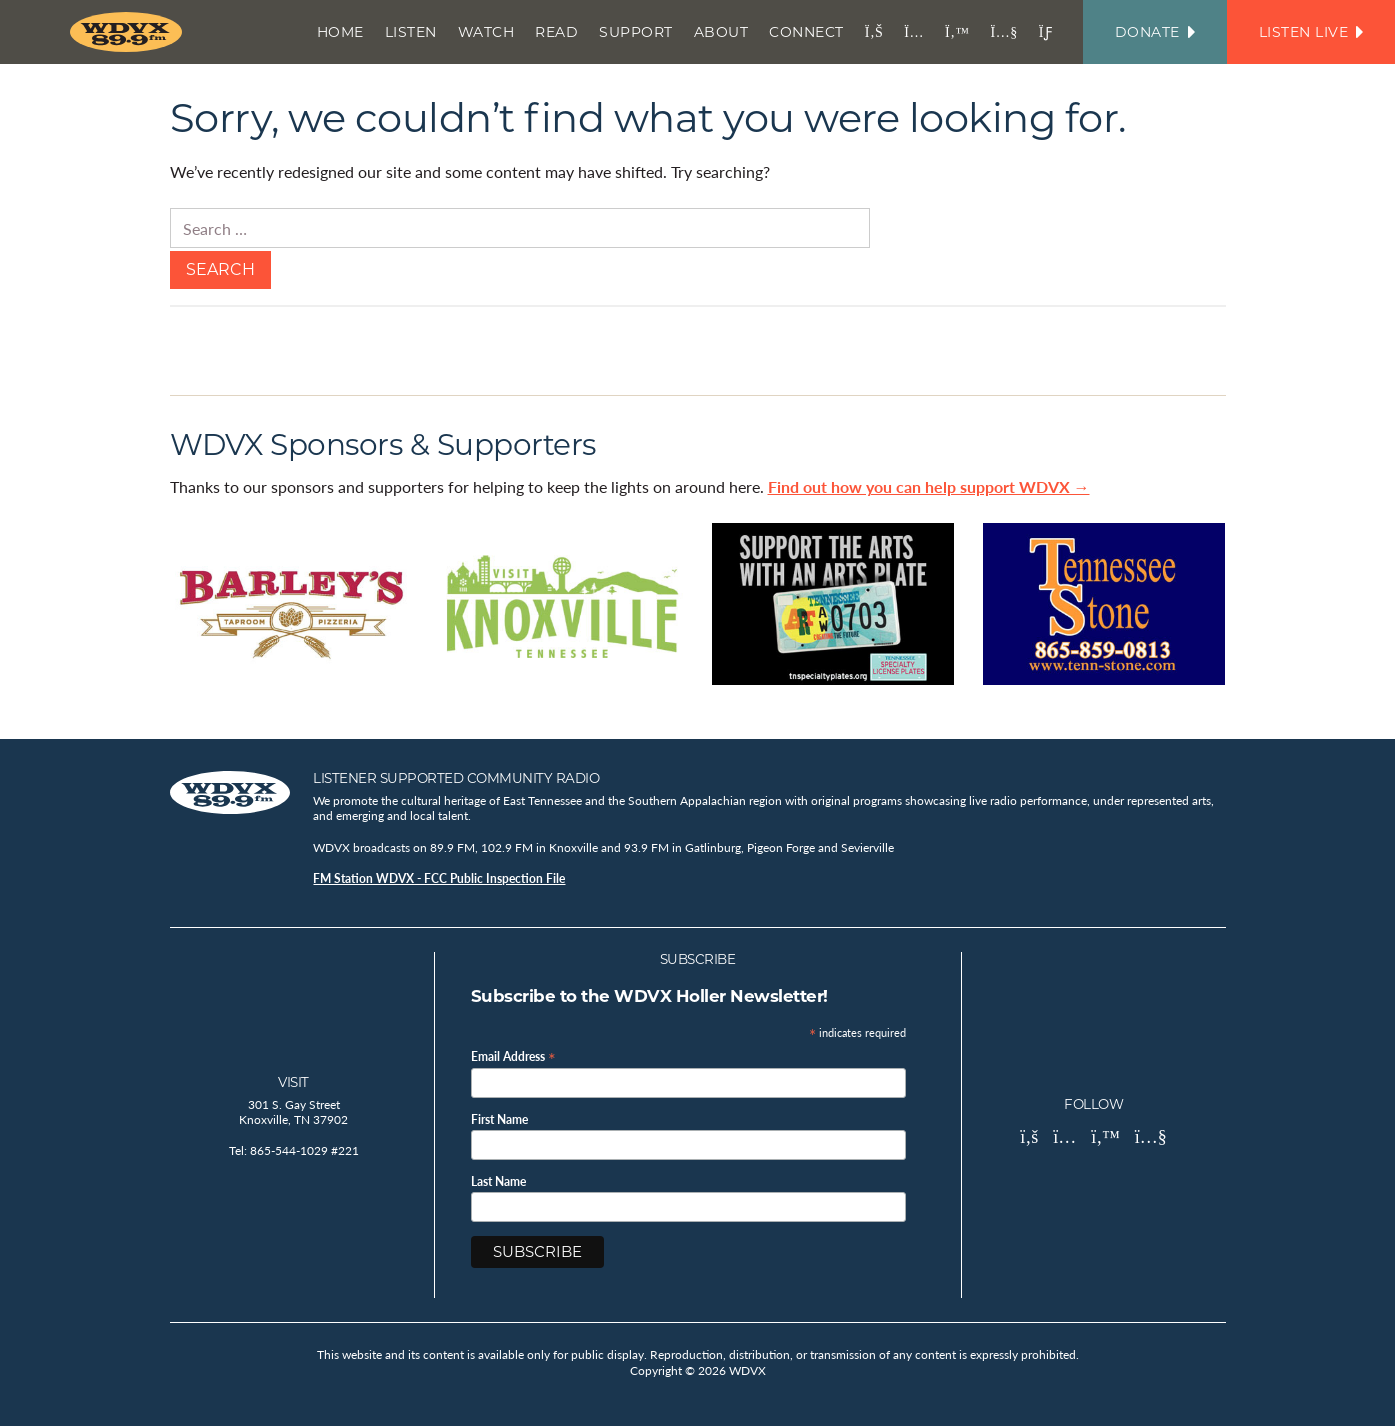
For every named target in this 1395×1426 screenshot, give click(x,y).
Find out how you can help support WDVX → (929, 486)
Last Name (498, 1182)
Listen (411, 32)
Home (340, 32)
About (721, 32)
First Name (499, 1120)
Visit (293, 1082)
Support (636, 32)
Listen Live (1311, 32)
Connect (806, 32)
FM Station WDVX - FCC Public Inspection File (439, 878)
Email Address (513, 1055)
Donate (1155, 32)
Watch (486, 32)
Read (556, 32)
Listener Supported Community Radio (456, 778)
